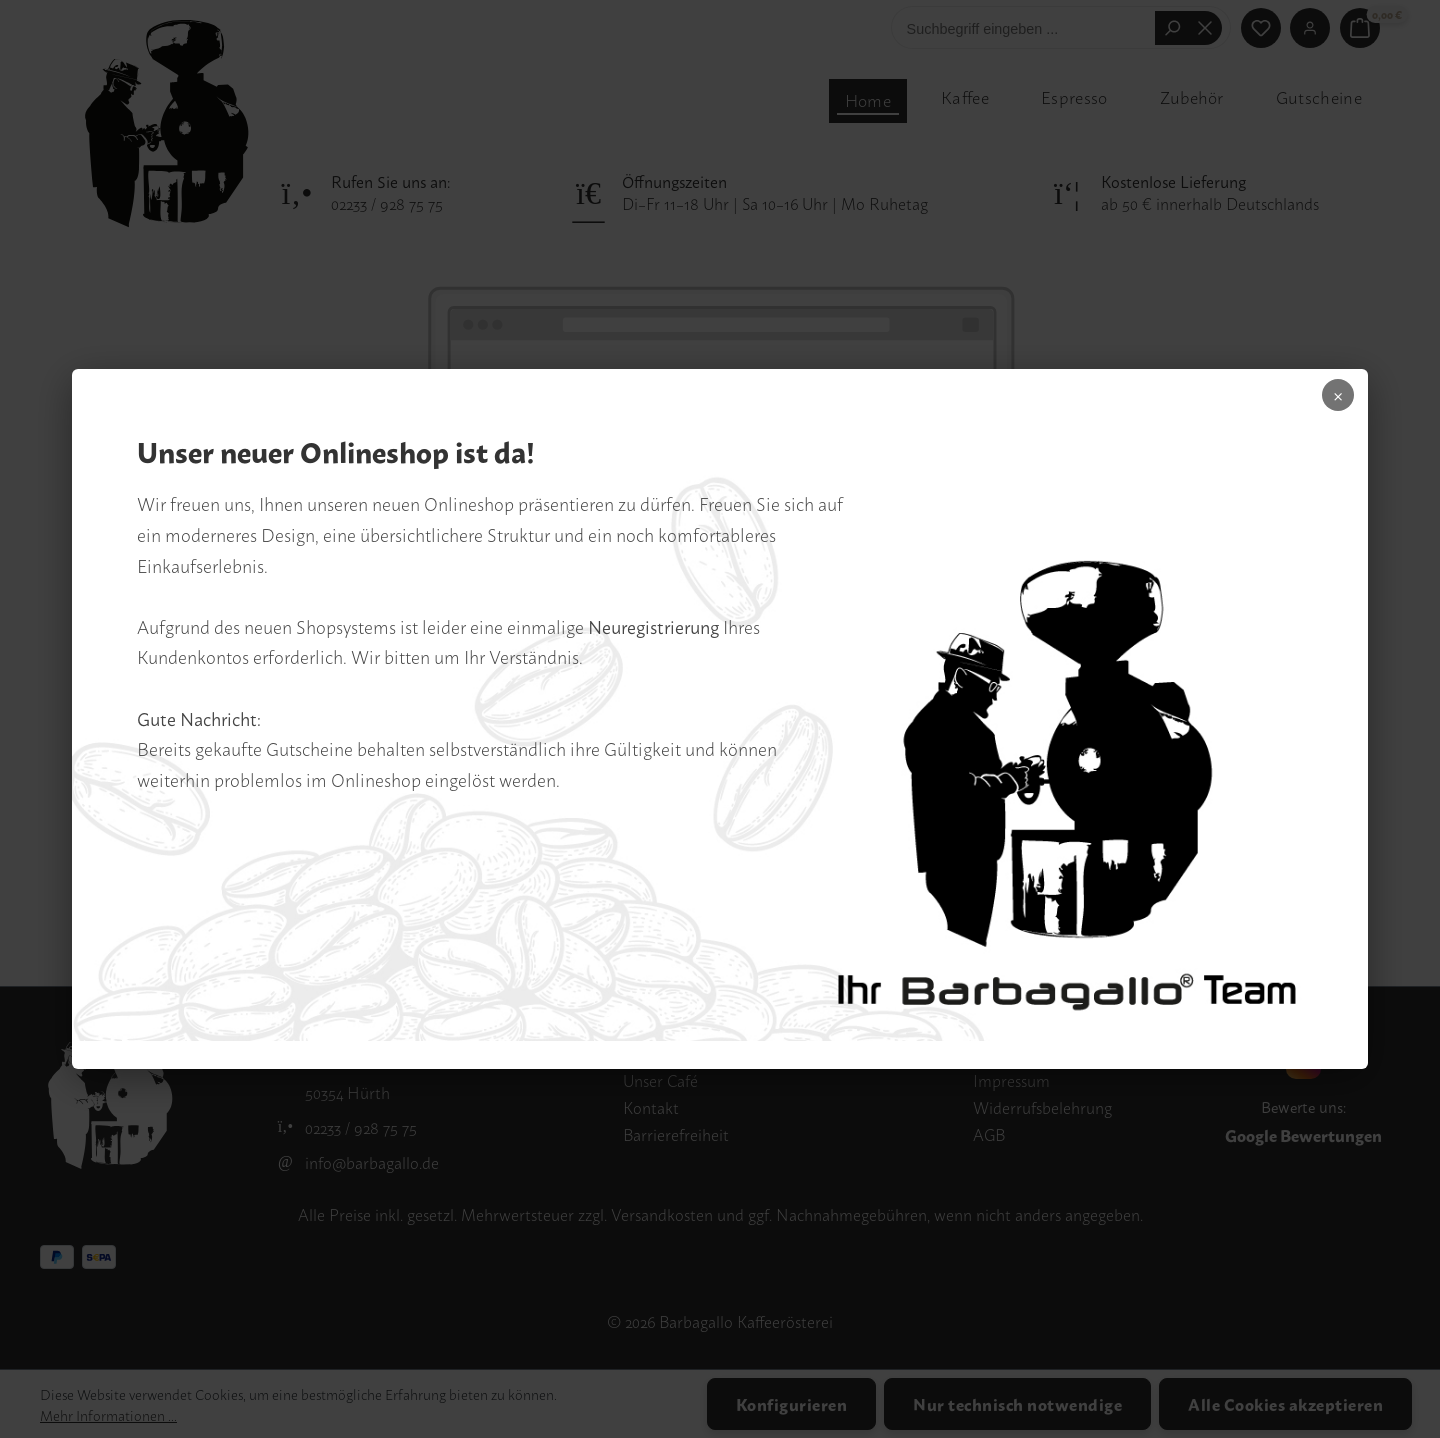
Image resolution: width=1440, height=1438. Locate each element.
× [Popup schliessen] (1324, 402)
